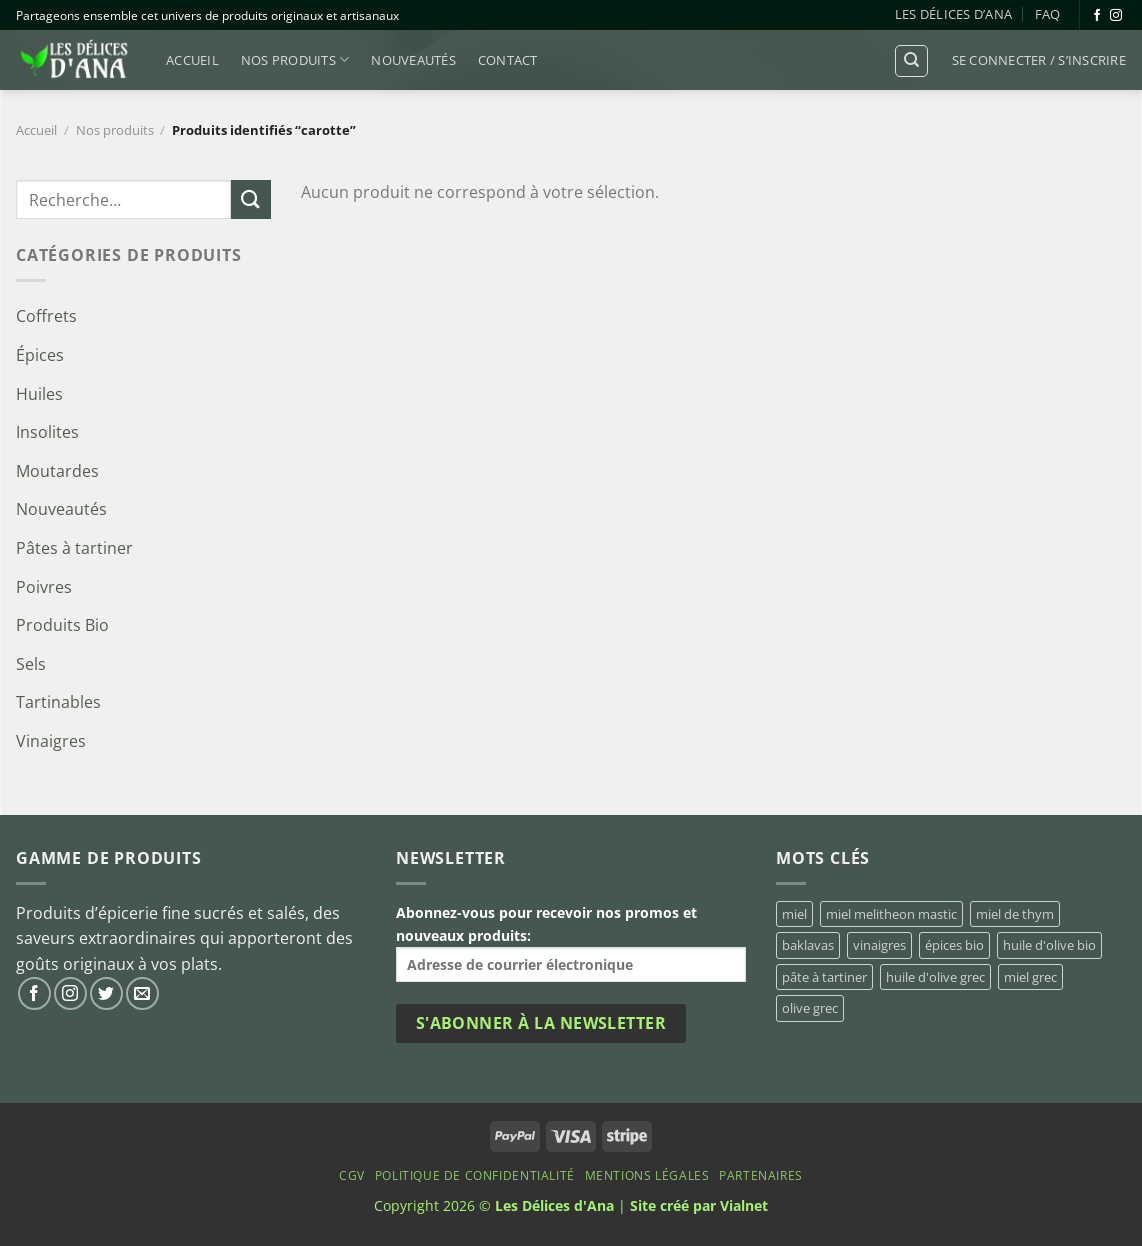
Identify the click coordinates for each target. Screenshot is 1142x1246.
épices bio (954, 945)
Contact (508, 60)
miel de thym (1015, 914)
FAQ (1048, 14)
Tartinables (58, 702)
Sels (31, 664)
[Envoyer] (251, 199)
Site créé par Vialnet (699, 1205)
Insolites (47, 432)
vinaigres (879, 945)
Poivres (44, 587)
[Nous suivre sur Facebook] (1097, 16)
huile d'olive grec (935, 977)
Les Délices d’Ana (953, 14)
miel (794, 914)
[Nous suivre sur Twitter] (106, 993)
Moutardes (57, 471)
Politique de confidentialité (475, 1175)
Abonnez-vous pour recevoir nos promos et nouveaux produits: (571, 942)
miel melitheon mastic (891, 914)
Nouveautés (413, 60)
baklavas (808, 945)
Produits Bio (62, 625)
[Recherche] (911, 61)
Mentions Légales (647, 1175)
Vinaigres (51, 741)
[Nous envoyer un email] (142, 993)
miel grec (1030, 977)
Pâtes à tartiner (74, 548)
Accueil (192, 60)
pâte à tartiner (824, 977)
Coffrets (46, 316)
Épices (40, 355)
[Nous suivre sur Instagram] (1116, 16)
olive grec (810, 1008)
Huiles (39, 394)
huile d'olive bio (1049, 945)
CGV (352, 1175)
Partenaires (761, 1175)
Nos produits (295, 59)
